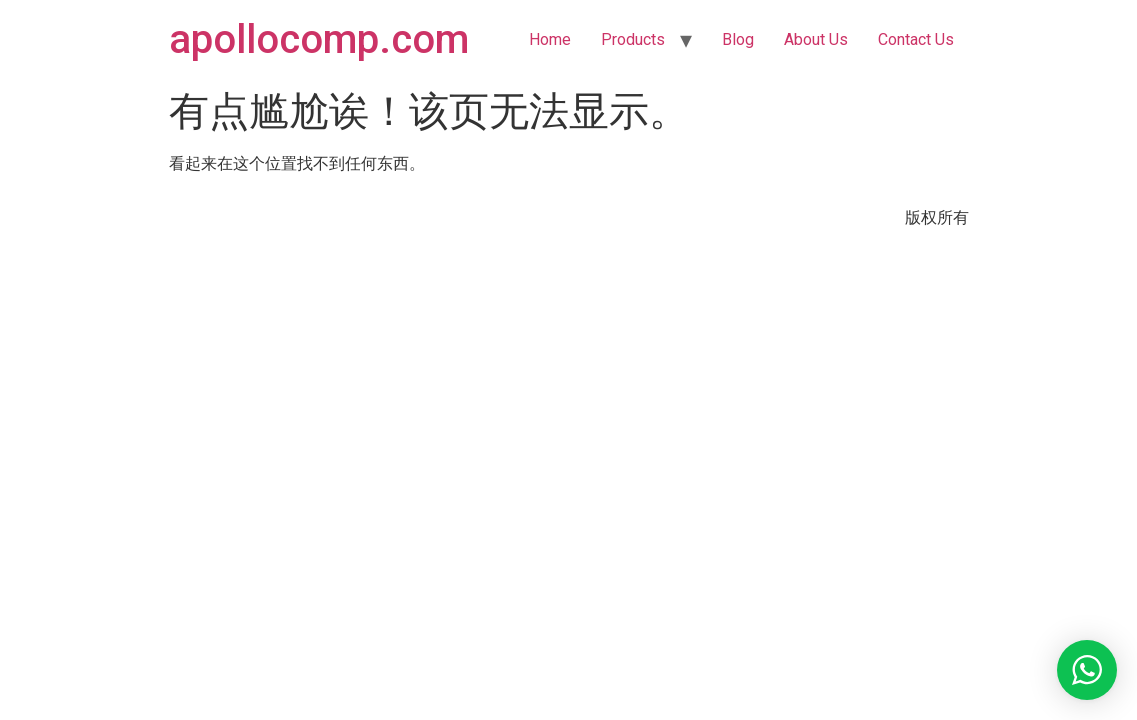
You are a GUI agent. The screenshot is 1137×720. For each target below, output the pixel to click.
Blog (738, 39)
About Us (816, 39)
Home (550, 39)
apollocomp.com (319, 39)
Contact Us (916, 39)
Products (633, 39)
